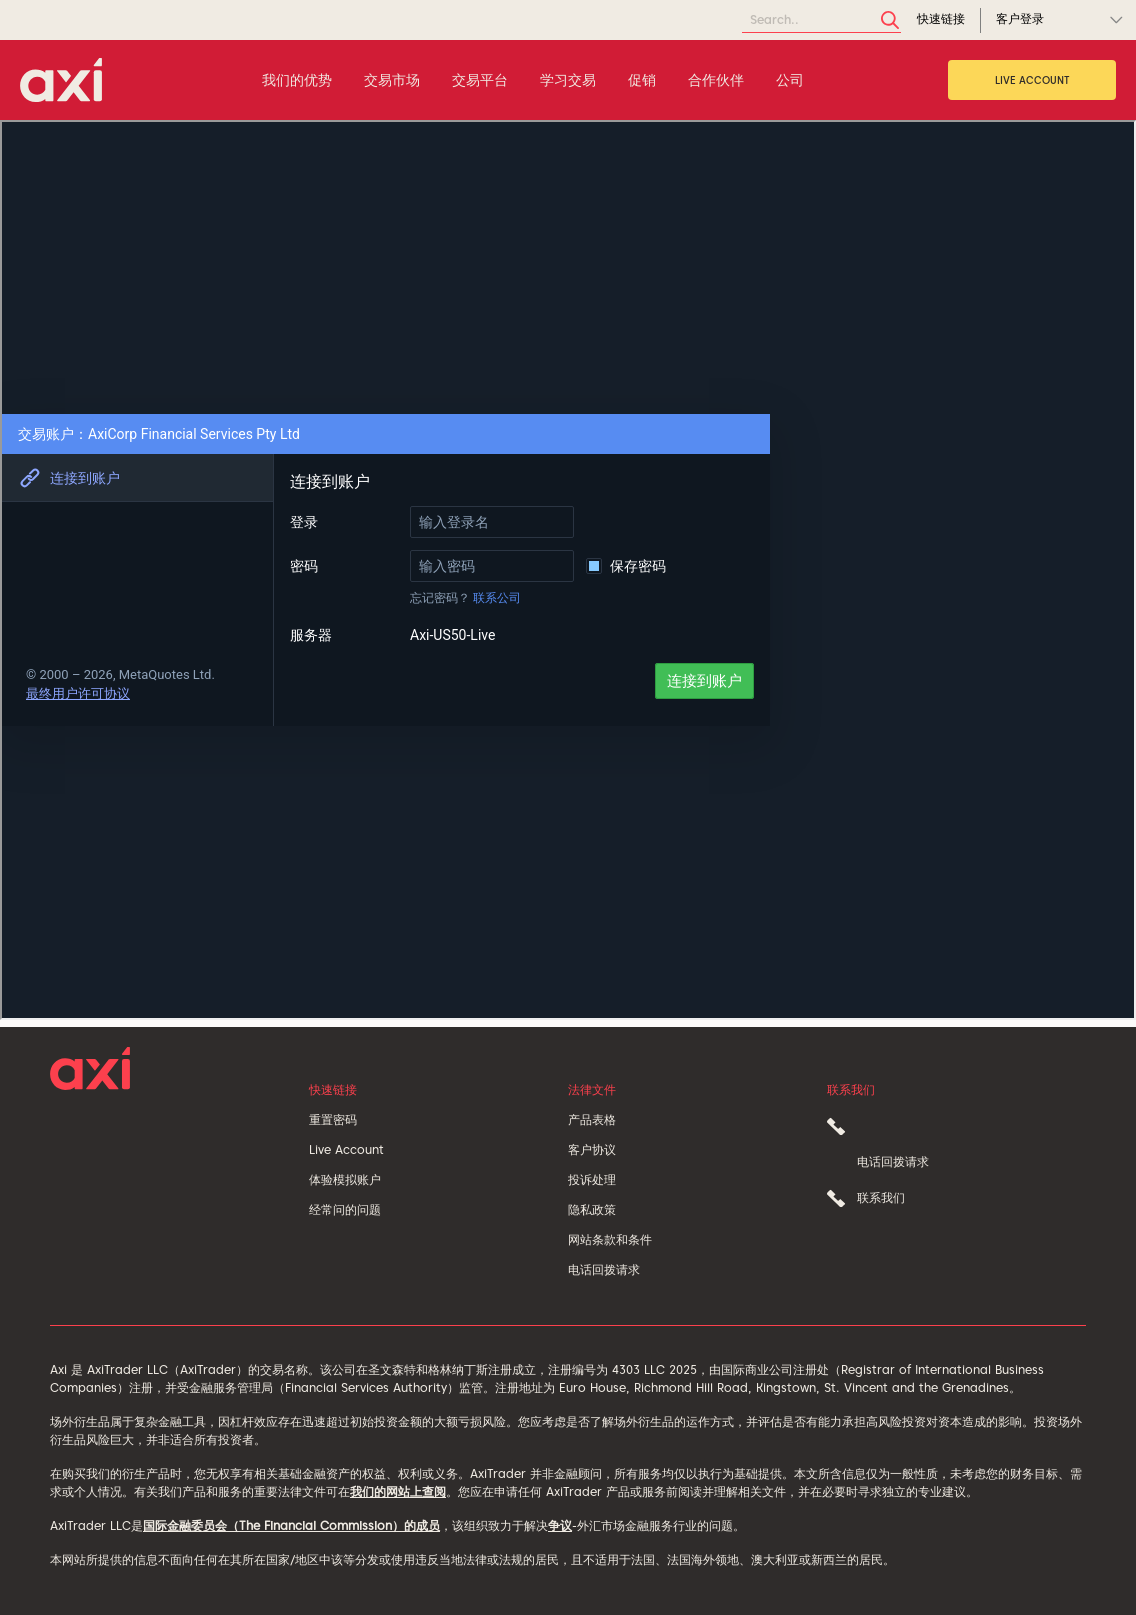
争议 (560, 1525)
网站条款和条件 (610, 1239)
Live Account (1032, 80)
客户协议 (592, 1149)
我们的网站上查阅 (398, 1491)
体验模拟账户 (345, 1179)
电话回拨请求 (604, 1269)
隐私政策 (592, 1209)
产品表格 (592, 1119)
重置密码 (333, 1119)
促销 (642, 80)
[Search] (821, 20)
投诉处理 (592, 1179)
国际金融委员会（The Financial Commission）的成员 (291, 1525)
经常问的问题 (345, 1209)
